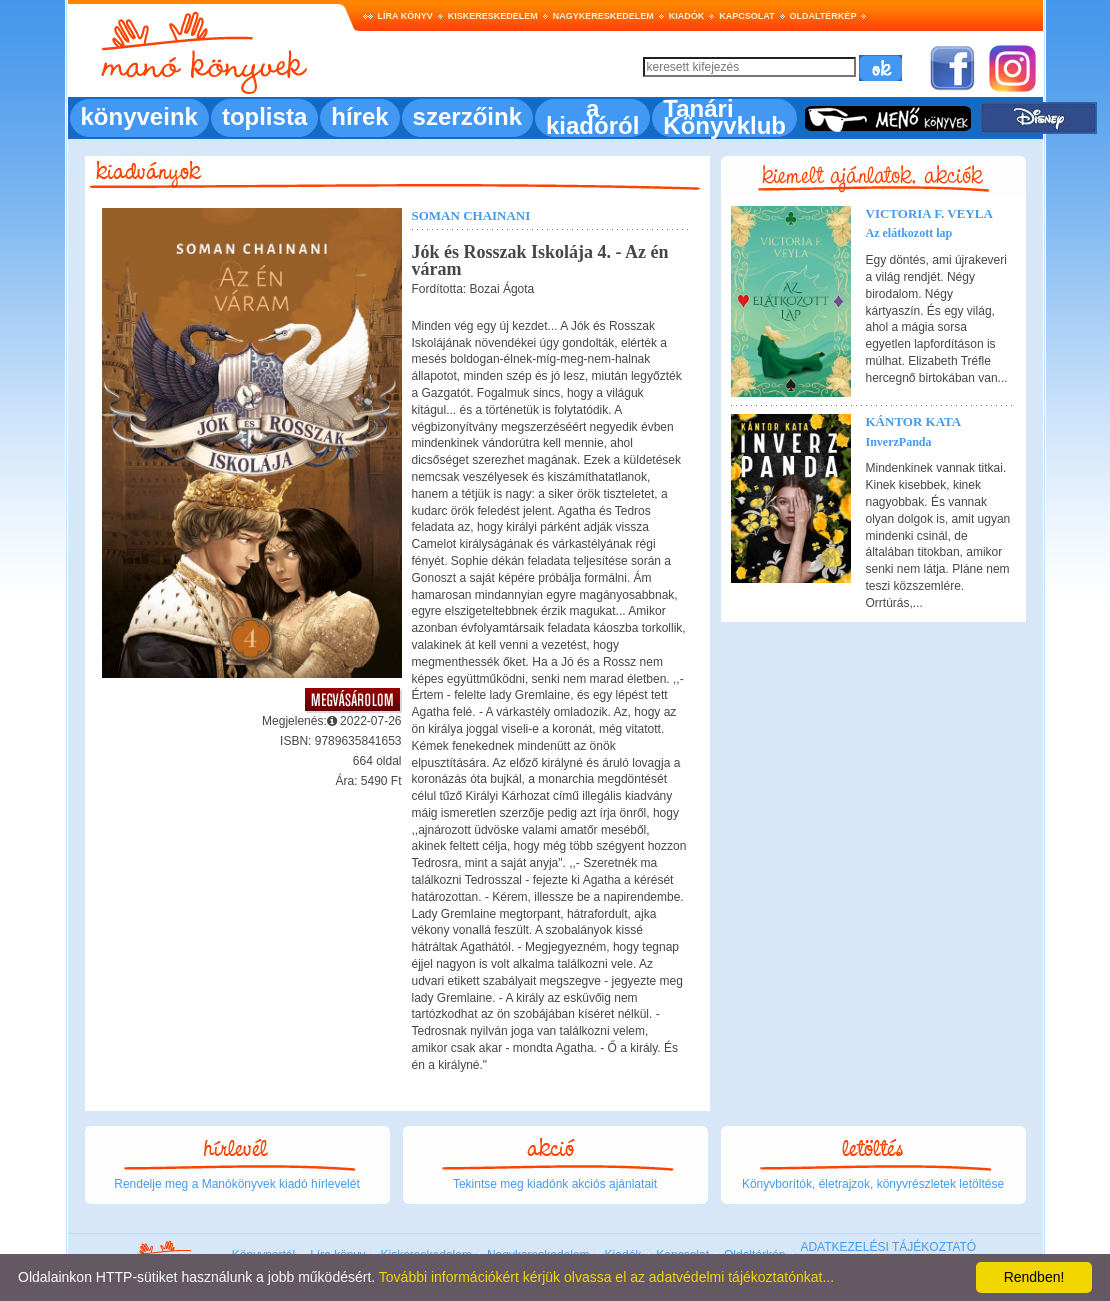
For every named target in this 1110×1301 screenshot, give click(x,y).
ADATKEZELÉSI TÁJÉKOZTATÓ (888, 1247)
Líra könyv (405, 16)
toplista (264, 116)
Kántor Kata (914, 421)
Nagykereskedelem (603, 16)
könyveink (139, 116)
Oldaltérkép (823, 16)
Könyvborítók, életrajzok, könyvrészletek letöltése (873, 1184)
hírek (359, 116)
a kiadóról (592, 117)
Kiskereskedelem (493, 16)
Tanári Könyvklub (724, 117)
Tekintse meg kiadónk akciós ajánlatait (555, 1184)
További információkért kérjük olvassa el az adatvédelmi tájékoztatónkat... (606, 1277)
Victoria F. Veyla (929, 213)
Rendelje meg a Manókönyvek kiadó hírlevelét (236, 1184)
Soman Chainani (471, 215)
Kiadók (687, 16)
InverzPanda (899, 442)
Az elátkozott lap (909, 233)
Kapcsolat (746, 16)
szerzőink (467, 116)
